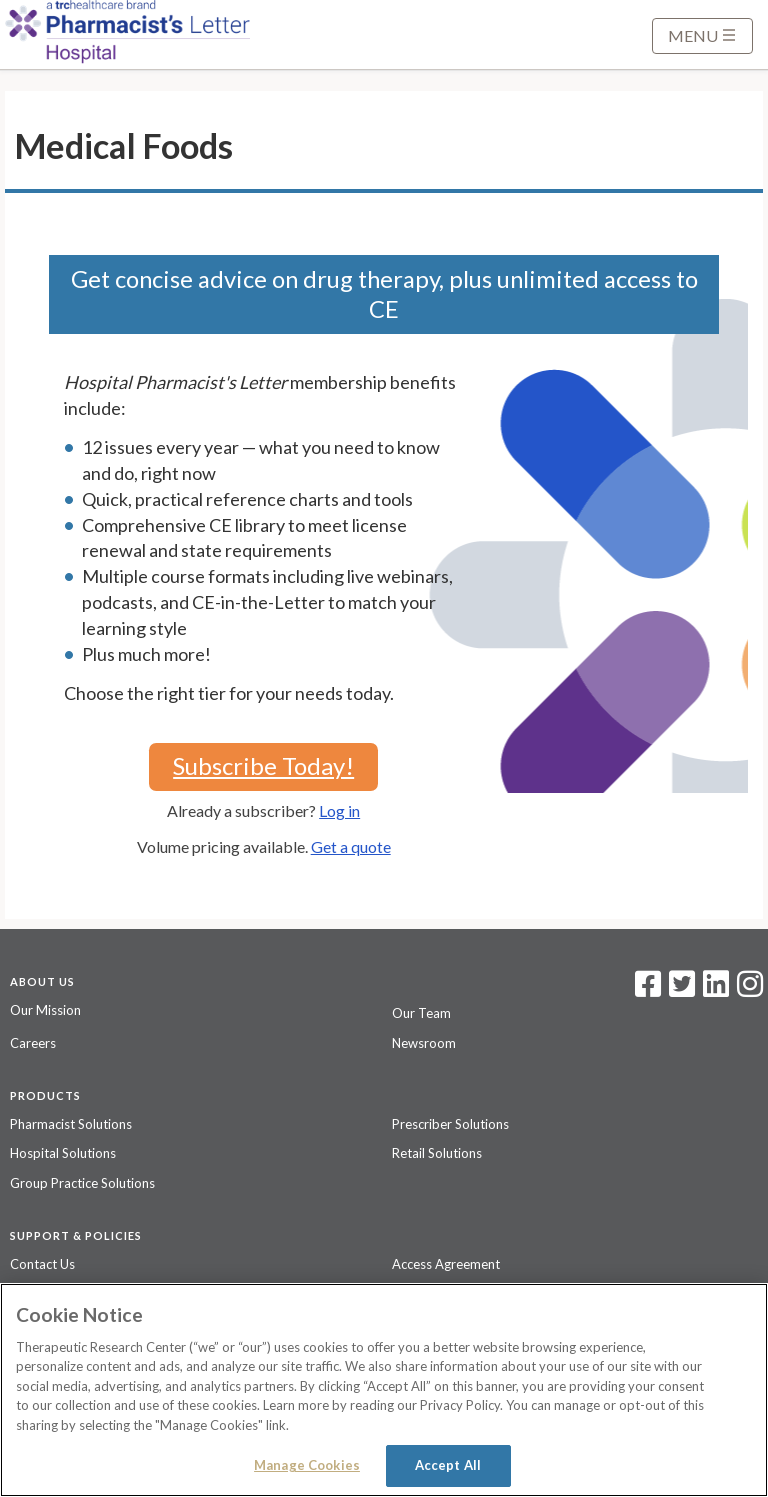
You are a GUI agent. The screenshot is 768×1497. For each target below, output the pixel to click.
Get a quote (351, 846)
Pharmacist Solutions (71, 1124)
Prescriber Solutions (450, 1124)
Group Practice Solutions (82, 1183)
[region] (384, 1390)
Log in (339, 810)
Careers (33, 1043)
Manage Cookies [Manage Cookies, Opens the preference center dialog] (307, 1465)
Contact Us (42, 1264)
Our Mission (45, 1010)
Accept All (448, 1465)
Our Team (421, 1013)
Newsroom (424, 1043)
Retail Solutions (437, 1153)
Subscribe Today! (263, 765)
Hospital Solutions (63, 1153)
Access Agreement (446, 1264)
